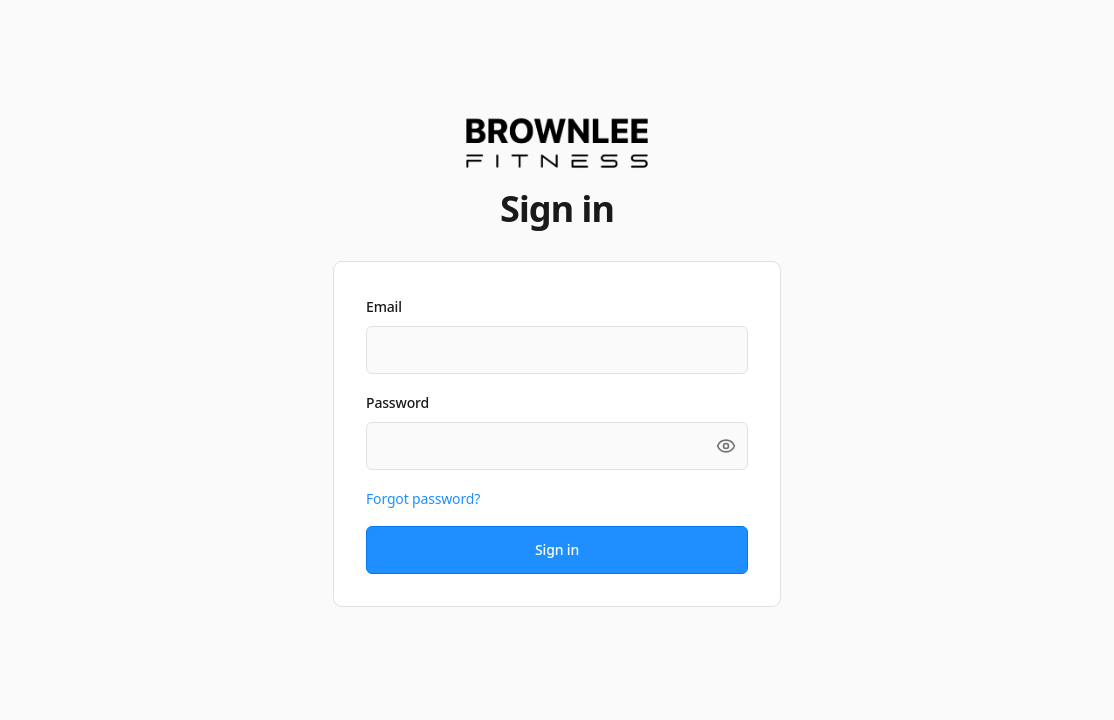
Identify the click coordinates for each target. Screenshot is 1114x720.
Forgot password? (423, 498)
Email (384, 306)
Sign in (557, 549)
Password (397, 402)
